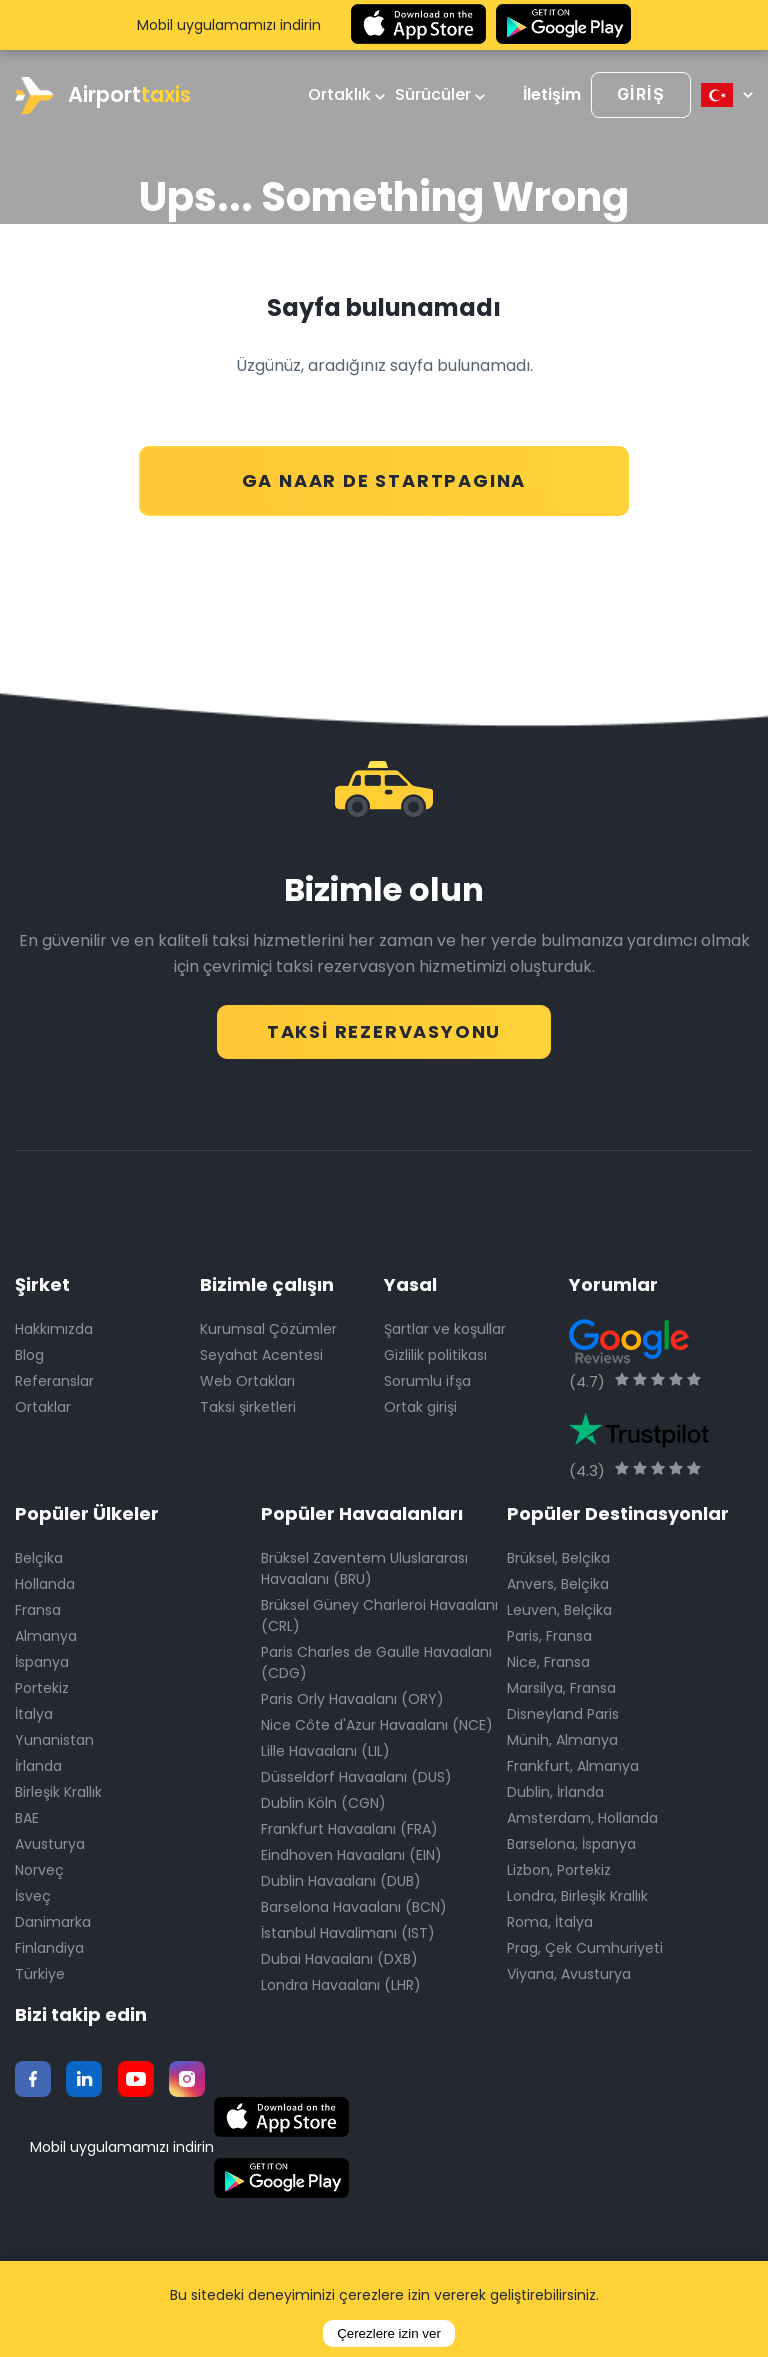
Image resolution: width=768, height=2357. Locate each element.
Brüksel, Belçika (558, 1555)
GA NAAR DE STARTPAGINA (384, 470)
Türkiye (40, 1971)
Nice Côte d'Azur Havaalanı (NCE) (377, 1722)
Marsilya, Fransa (561, 1685)
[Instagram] (187, 2076)
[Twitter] (84, 2076)
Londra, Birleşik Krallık (577, 1893)
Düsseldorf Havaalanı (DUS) (356, 1774)
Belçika (39, 1555)
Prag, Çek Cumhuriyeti (585, 1945)
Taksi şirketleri (248, 1404)
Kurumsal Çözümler (268, 1326)
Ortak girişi (420, 1404)
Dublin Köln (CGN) (323, 1800)
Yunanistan (54, 1737)
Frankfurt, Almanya (573, 1763)
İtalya (34, 1711)
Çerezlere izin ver (389, 2333)
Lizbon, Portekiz (559, 1867)
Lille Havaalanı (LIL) (325, 1748)
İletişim (552, 95)
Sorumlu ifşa (427, 1378)
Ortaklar (43, 1404)
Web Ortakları (247, 1378)
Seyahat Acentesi (261, 1352)
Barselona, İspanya (571, 1841)
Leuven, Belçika (559, 1607)
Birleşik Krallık (58, 1789)
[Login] (641, 95)
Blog (29, 1352)
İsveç (33, 1893)
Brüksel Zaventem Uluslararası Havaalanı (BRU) (364, 1565)
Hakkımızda (54, 1326)
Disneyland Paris (563, 1711)
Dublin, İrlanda (555, 1789)
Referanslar (54, 1378)
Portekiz (42, 1685)
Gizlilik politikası (435, 1352)
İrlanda (38, 1763)
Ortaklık (346, 95)
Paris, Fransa (549, 1633)
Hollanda (45, 1581)
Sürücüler (440, 95)
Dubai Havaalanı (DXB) (339, 1956)
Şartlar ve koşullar (445, 1326)
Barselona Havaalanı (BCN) (354, 1904)
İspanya (42, 1659)
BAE (27, 1815)
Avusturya (50, 1841)
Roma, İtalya (550, 1919)
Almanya (46, 1633)
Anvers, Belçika (558, 1581)
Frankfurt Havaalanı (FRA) (349, 1826)
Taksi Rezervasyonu (384, 1020)
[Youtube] (136, 2076)
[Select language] (727, 95)
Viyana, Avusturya (569, 1971)
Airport (103, 95)
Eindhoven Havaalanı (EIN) (351, 1852)
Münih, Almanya (562, 1737)
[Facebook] (33, 2076)
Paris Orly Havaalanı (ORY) (352, 1696)
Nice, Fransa (548, 1659)
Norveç (39, 1867)
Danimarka (53, 1919)
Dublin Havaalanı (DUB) (341, 1878)
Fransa (38, 1607)
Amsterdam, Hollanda (582, 1815)
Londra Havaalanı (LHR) (341, 1982)
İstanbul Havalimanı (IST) (348, 1930)
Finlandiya (49, 1945)
